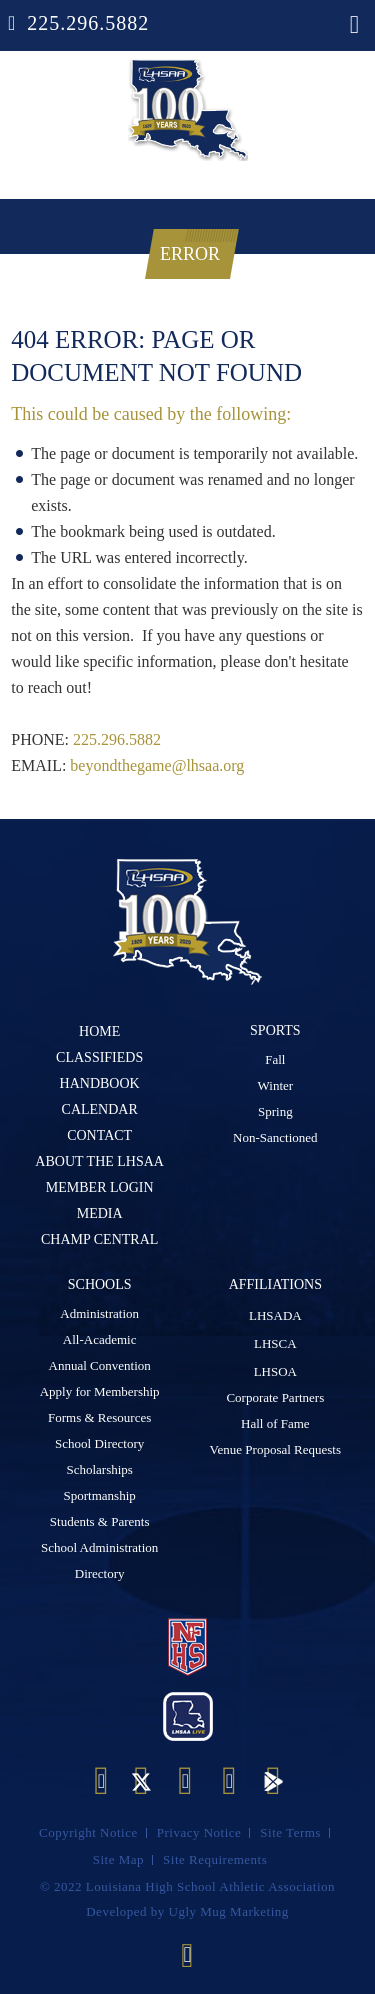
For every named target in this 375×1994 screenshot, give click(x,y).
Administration (99, 1311)
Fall (275, 1057)
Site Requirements (215, 1856)
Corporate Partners (275, 1395)
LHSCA (275, 1341)
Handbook (100, 1083)
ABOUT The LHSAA (99, 1161)
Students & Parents (100, 1519)
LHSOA (275, 1369)
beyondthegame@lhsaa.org (157, 765)
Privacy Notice (199, 1829)
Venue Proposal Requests (275, 1447)
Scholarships (99, 1467)
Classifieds (99, 1057)
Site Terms (290, 1829)
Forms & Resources (99, 1415)
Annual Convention (100, 1363)
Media (100, 1213)
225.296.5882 (88, 23)
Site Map (118, 1856)
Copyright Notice (88, 1829)
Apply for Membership (100, 1389)
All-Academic (100, 1337)
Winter (276, 1083)
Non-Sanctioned (275, 1135)
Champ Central (99, 1239)
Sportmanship (100, 1493)
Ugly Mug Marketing (229, 1908)
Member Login (100, 1187)
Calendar (100, 1109)
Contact (99, 1135)
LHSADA (275, 1313)
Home (99, 1031)
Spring (275, 1109)
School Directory (99, 1441)
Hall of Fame (275, 1421)
